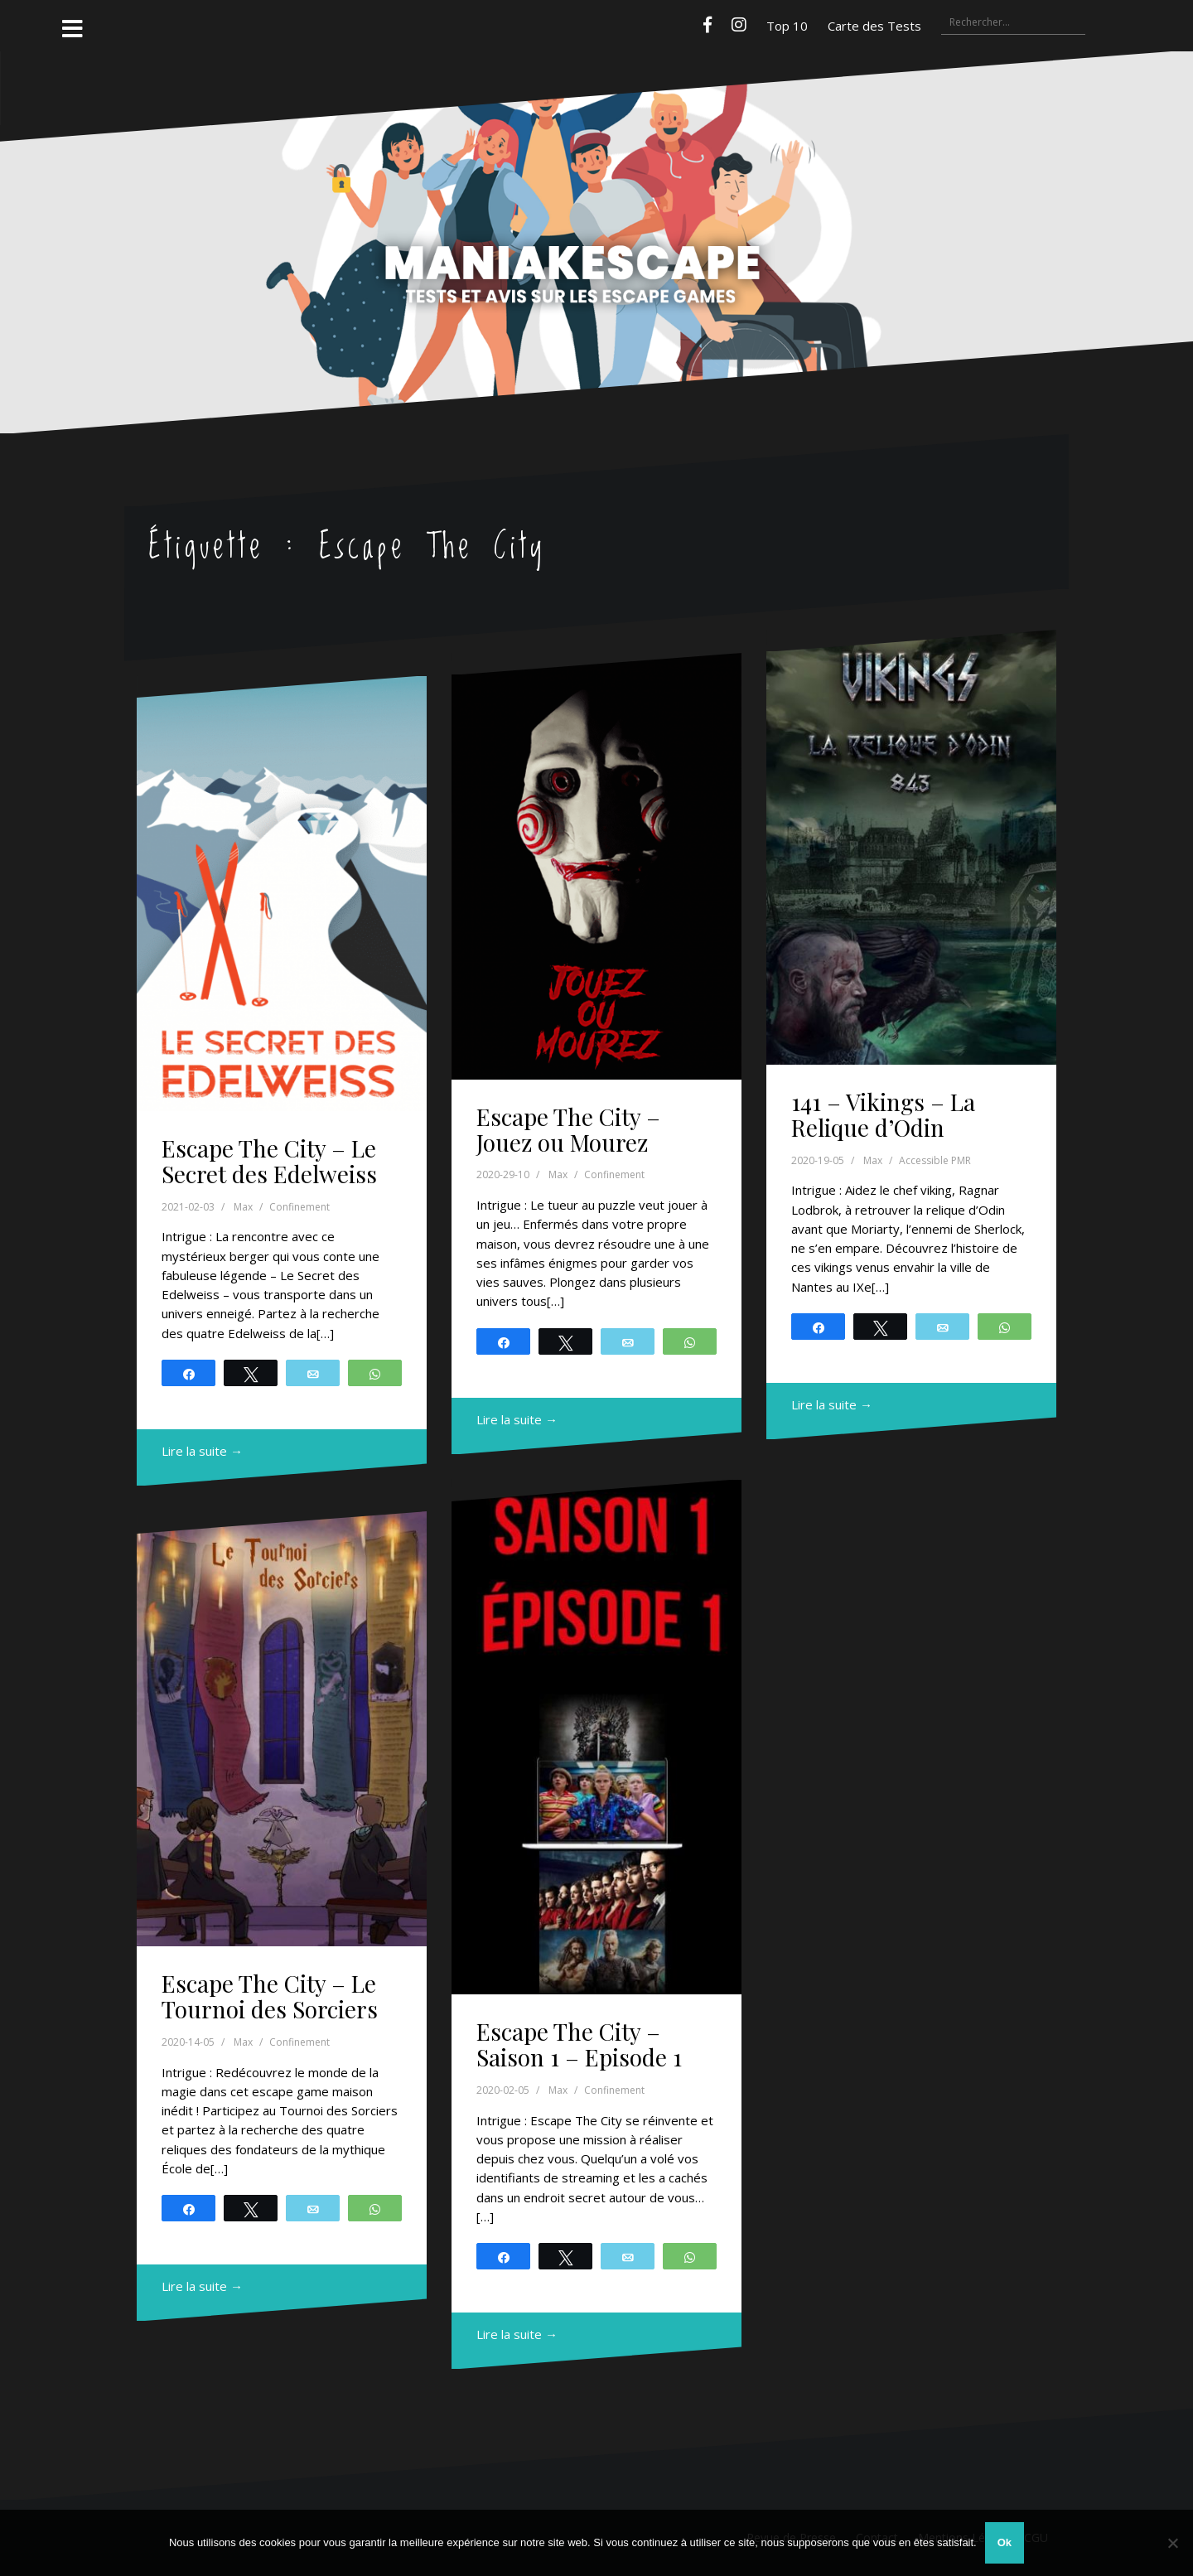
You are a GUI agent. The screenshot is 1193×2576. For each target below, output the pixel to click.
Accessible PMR (935, 1160)
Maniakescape (596, 209)
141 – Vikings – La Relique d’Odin (883, 1114)
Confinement (299, 1207)
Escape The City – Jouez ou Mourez (568, 1129)
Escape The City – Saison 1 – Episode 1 (579, 2044)
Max (243, 1207)
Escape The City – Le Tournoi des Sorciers (270, 1996)
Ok (1004, 2542)
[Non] (1172, 2543)
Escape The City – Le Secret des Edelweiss (269, 1161)
